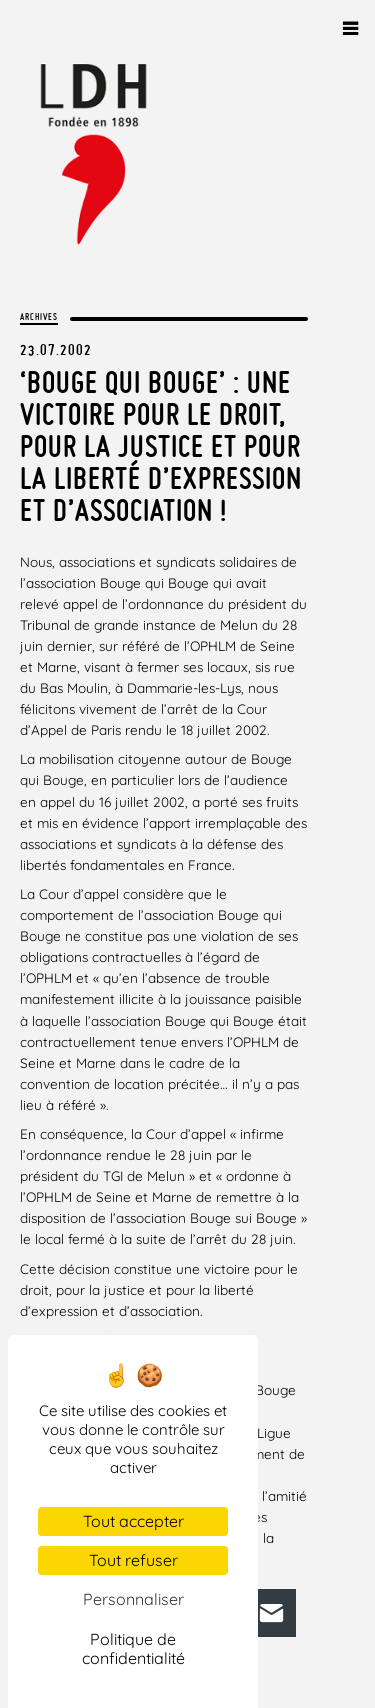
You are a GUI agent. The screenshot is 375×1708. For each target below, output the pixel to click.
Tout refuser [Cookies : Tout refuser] (133, 1560)
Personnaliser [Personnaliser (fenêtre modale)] (133, 1599)
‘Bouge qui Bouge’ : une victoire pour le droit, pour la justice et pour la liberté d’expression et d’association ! (161, 446)
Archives (39, 316)
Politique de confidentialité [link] (133, 1648)
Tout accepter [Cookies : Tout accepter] (133, 1521)
